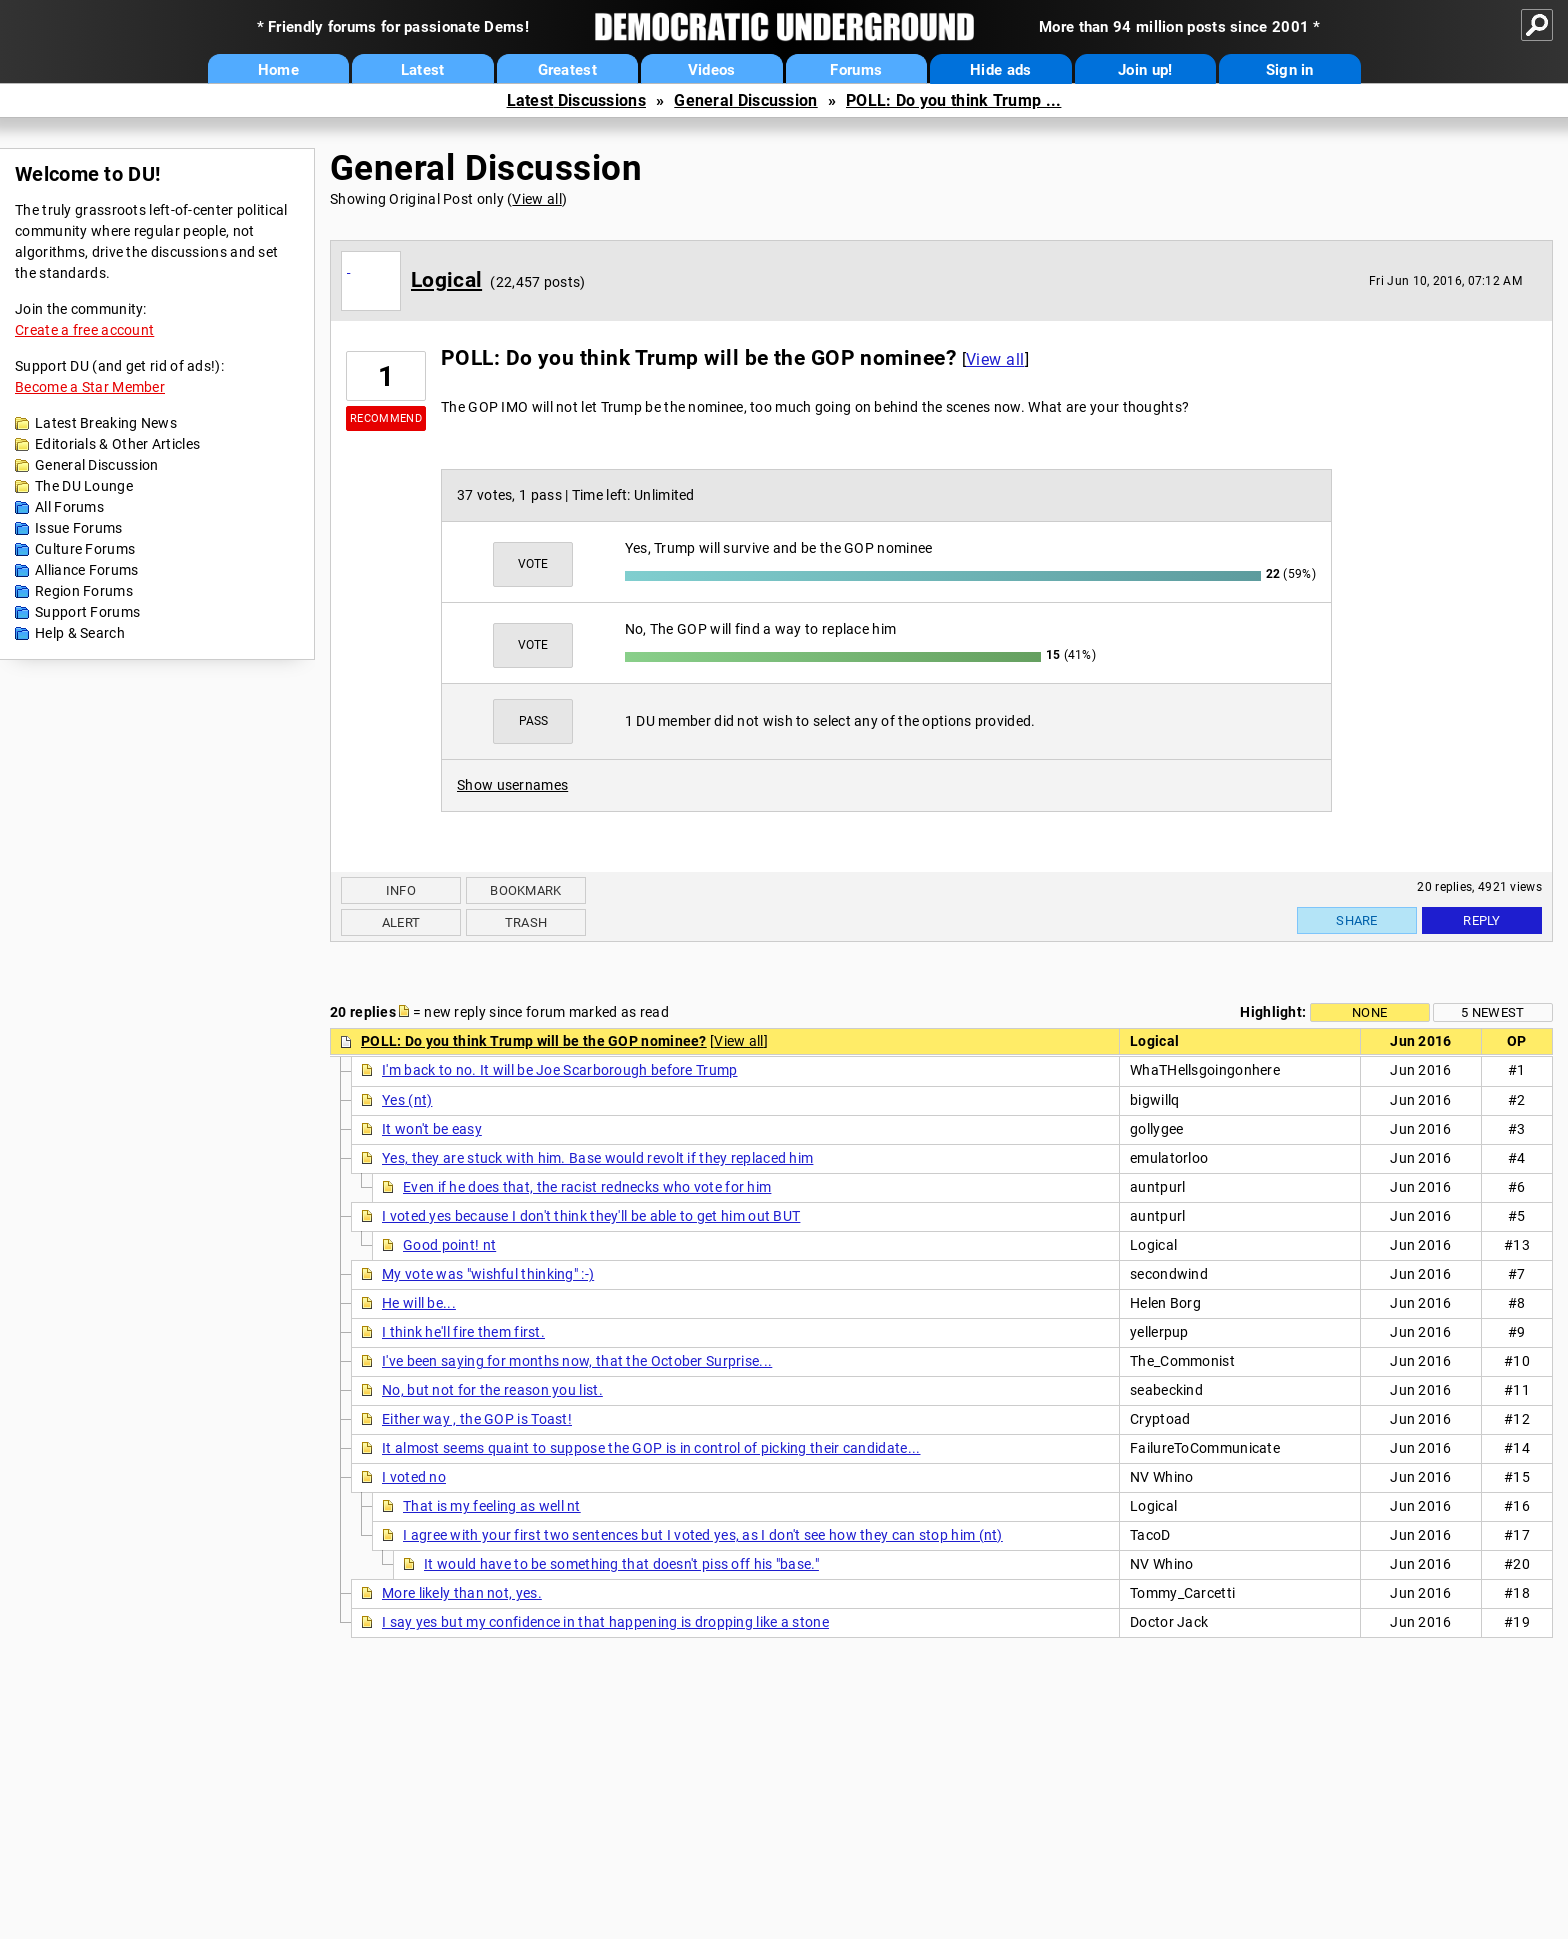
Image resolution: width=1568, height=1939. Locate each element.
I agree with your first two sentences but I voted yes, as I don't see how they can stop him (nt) (703, 1535)
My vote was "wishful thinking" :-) (488, 1274)
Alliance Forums (87, 570)
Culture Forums (85, 549)
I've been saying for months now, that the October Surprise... (577, 1361)
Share (1357, 920)
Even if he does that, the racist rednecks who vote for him (587, 1187)
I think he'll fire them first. (463, 1332)
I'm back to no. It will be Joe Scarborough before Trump (560, 1070)
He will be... (419, 1303)
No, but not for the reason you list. (492, 1390)
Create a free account (84, 330)
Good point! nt (449, 1245)
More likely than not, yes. (462, 1593)
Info (401, 890)
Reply (1482, 920)
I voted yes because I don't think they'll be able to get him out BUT (591, 1216)
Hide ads (1000, 70)
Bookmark (525, 890)
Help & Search (80, 633)
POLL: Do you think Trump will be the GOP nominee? (534, 1041)
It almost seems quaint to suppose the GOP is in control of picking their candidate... (651, 1448)
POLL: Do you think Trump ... (953, 100)
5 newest (1492, 1012)
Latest (423, 70)
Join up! (1145, 70)
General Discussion (745, 100)
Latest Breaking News (106, 423)
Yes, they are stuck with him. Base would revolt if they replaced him (597, 1158)
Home (278, 70)
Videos (712, 70)
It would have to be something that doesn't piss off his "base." (621, 1564)
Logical (446, 280)
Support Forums (87, 612)
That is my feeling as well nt (492, 1506)
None (1369, 1012)
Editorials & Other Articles (117, 444)
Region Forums (84, 591)
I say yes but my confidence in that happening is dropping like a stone (605, 1622)
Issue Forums (79, 528)
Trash (526, 922)
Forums (856, 70)
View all (536, 199)
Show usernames (512, 785)
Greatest (567, 70)
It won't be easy (432, 1129)
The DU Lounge (84, 486)
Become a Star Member (90, 387)
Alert (401, 922)
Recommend (386, 418)
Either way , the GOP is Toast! (477, 1419)
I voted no (414, 1477)
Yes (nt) (407, 1100)
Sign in (1290, 70)
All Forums (69, 507)
